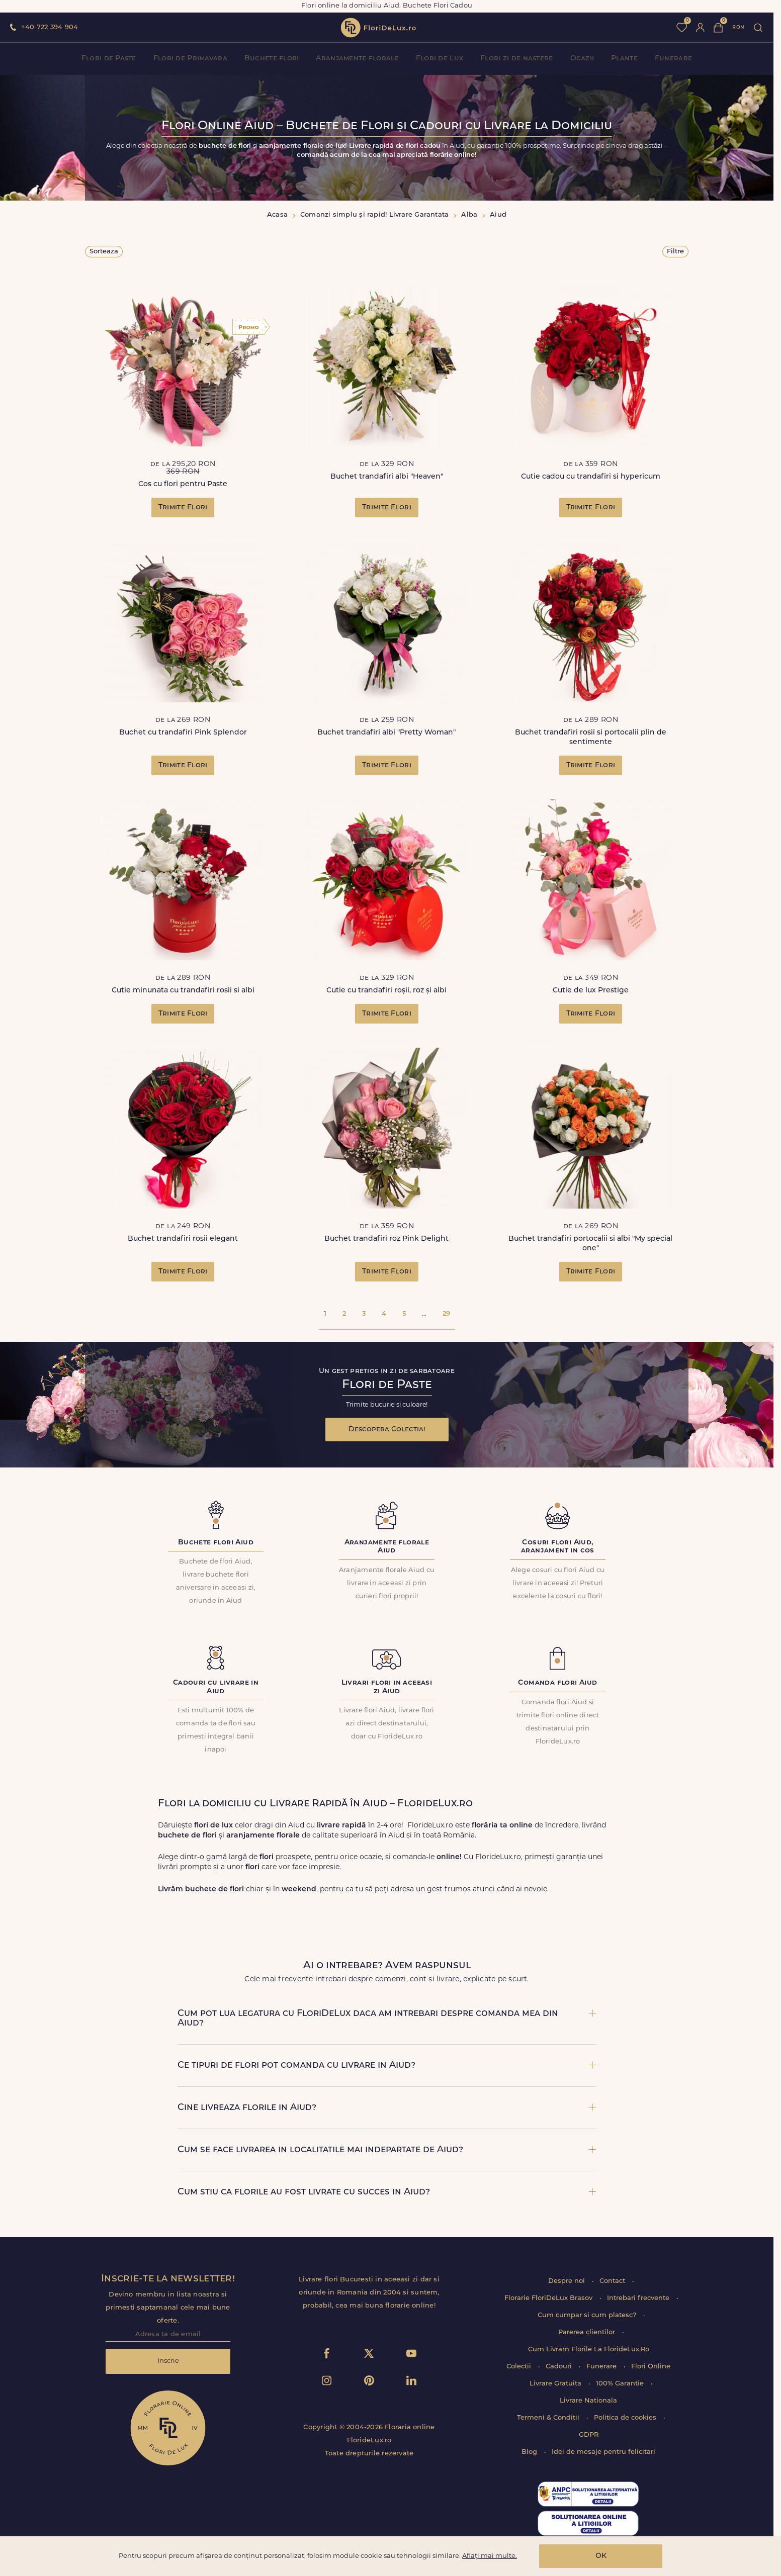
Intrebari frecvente (639, 2298)
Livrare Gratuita (556, 2383)
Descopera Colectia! (387, 1429)
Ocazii (582, 58)
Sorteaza (104, 251)
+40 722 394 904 (49, 27)
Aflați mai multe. (489, 2556)
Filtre (675, 251)
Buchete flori (271, 58)
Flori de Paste (108, 58)
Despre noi (567, 2281)
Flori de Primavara (190, 58)
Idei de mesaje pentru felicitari (603, 2452)
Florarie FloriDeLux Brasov (549, 2298)
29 (446, 1314)
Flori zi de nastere (516, 58)
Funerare (673, 58)
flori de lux (378, 28)
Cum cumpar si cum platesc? (588, 2315)
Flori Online (650, 2366)
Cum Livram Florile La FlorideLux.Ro (588, 2349)
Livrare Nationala (588, 2401)
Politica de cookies (626, 2418)
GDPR (588, 2435)
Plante (624, 58)
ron (738, 27)
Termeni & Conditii (549, 2418)
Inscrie (168, 2361)
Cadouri (560, 2366)
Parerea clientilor (587, 2332)
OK (600, 2556)
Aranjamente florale (357, 58)
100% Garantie (621, 2383)
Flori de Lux (439, 58)
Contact (613, 2281)
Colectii (519, 2366)
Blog (530, 2452)
